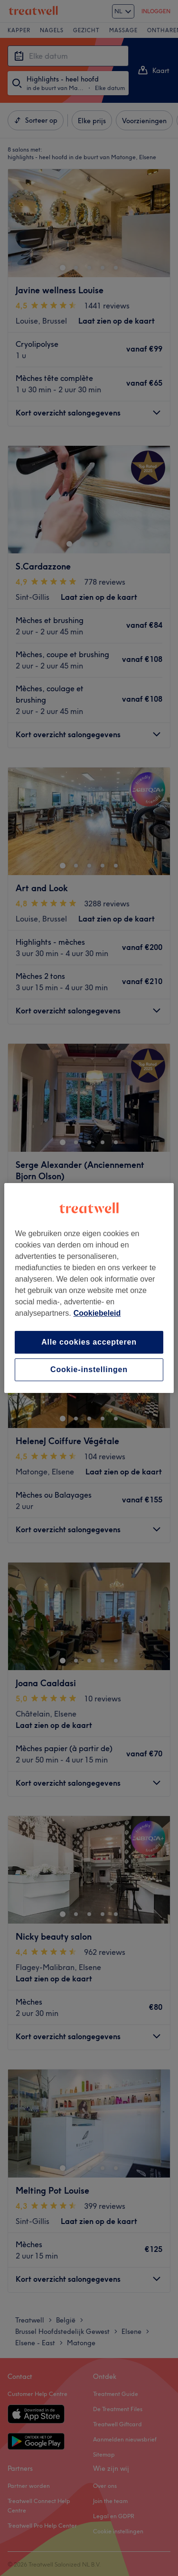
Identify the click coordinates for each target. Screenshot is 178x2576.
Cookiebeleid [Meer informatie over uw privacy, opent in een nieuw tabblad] (97, 1313)
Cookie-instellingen (89, 1369)
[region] (88, 1288)
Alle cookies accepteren (89, 1342)
